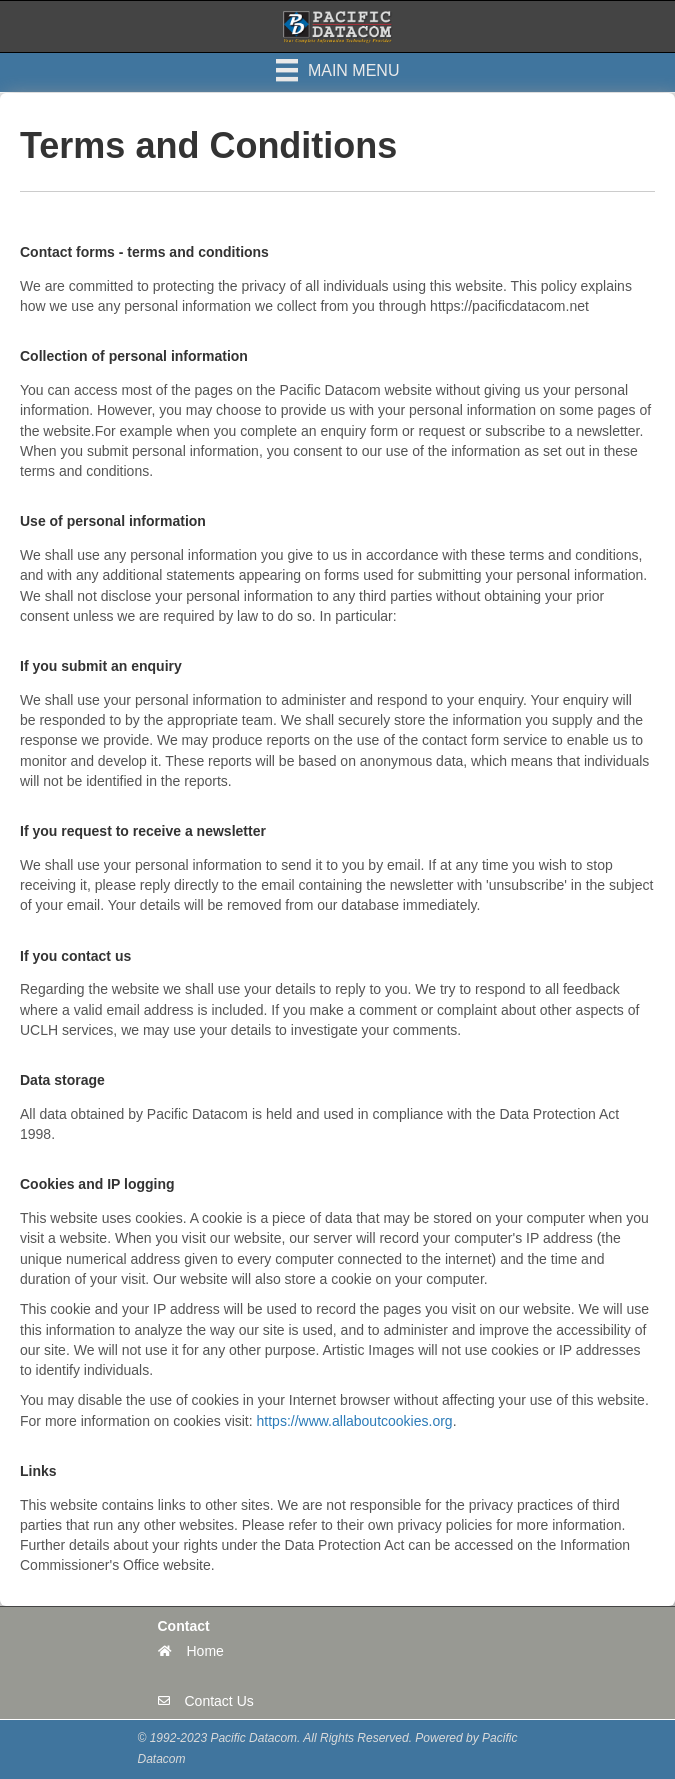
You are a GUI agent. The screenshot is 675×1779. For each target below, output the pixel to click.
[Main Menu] (338, 70)
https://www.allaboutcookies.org (355, 1421)
